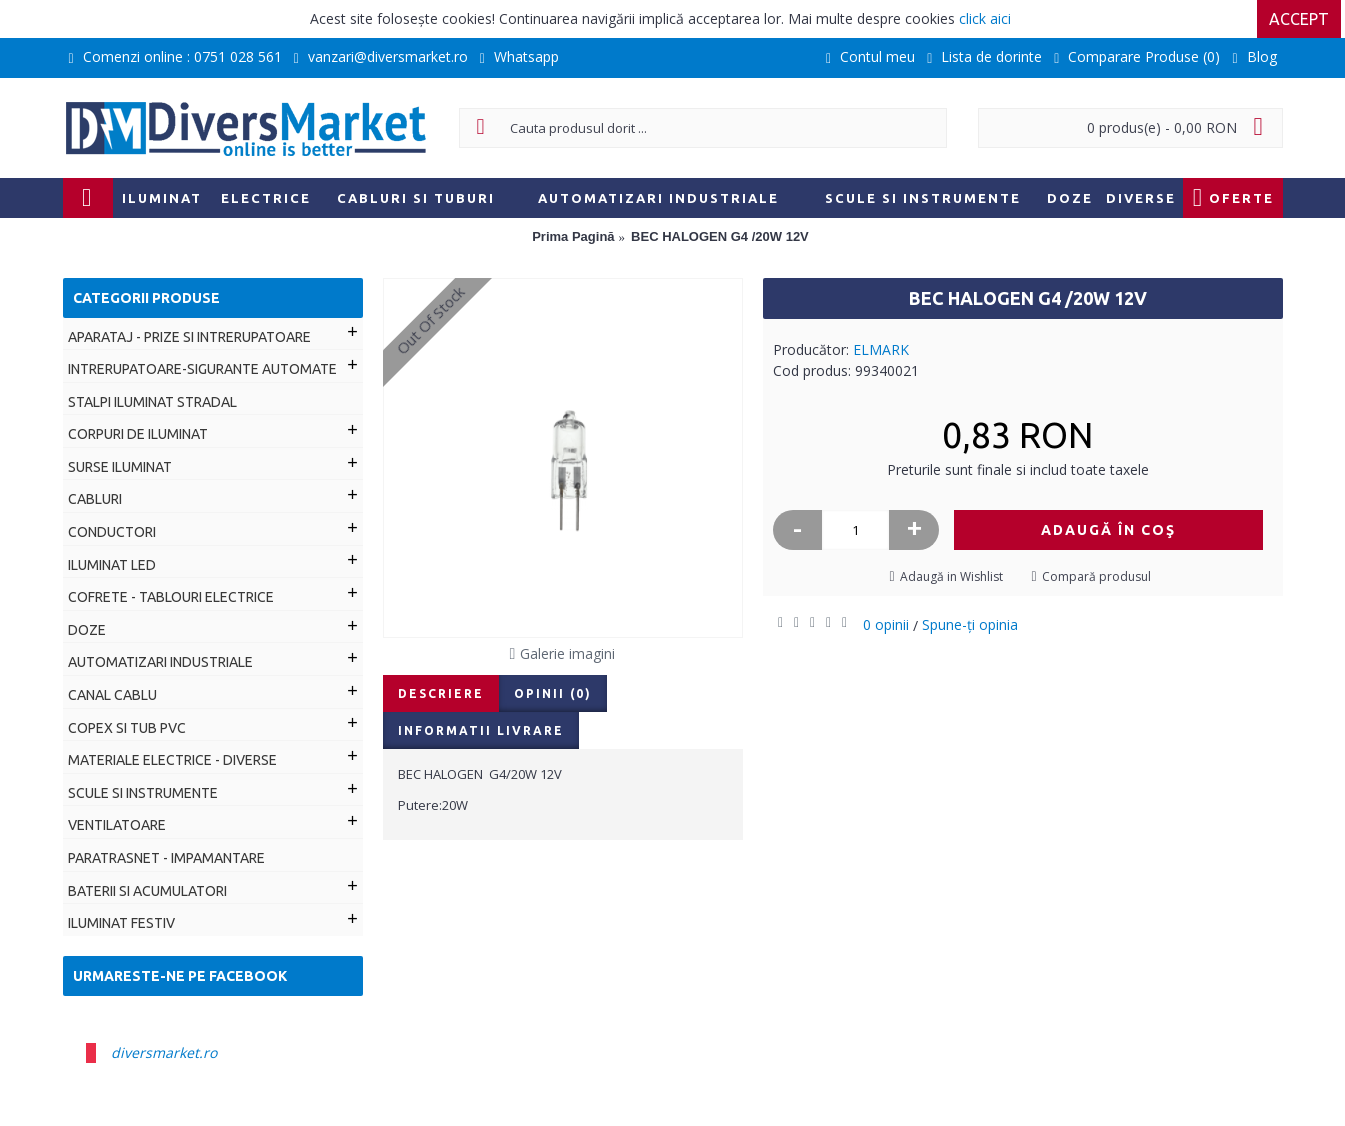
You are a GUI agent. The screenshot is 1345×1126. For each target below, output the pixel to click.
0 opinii (886, 624)
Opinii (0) (553, 693)
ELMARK (881, 349)
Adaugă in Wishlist (951, 576)
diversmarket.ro (164, 1052)
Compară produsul (1096, 576)
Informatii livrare (481, 730)
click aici (985, 18)
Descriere (441, 693)
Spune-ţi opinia (970, 624)
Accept (1303, 19)
